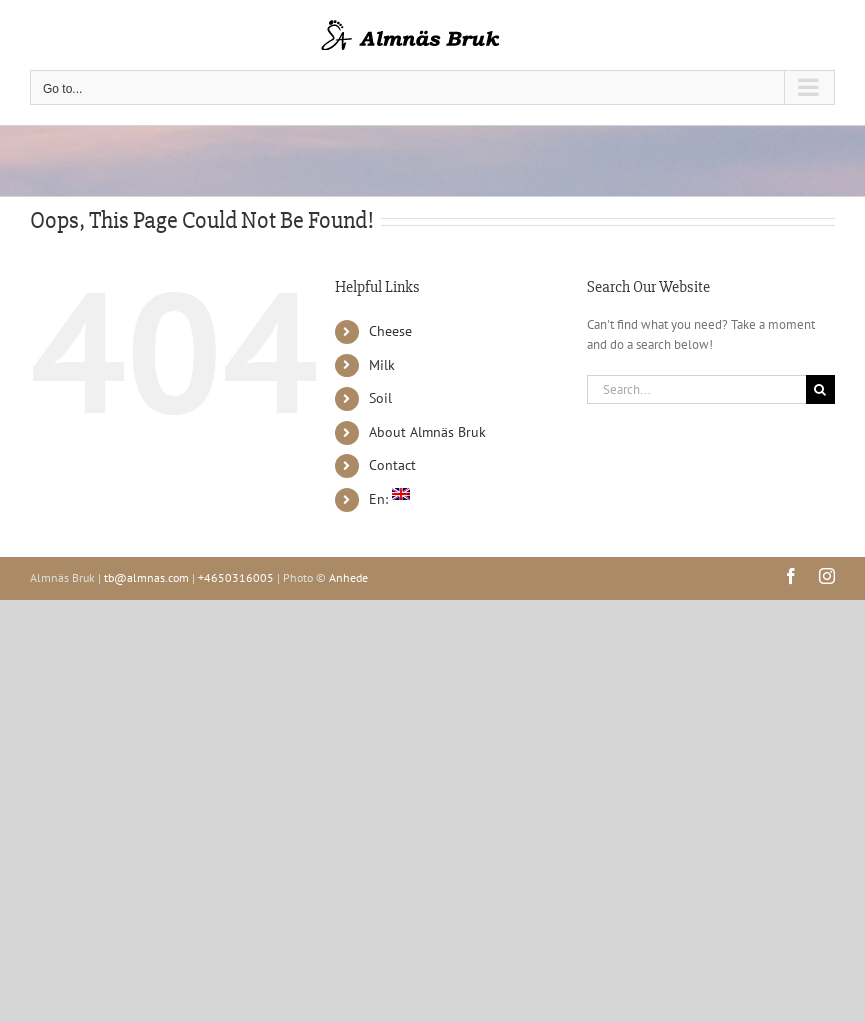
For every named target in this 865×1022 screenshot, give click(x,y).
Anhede (348, 577)
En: (389, 499)
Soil (380, 398)
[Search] (820, 389)
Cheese (390, 331)
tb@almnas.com (146, 577)
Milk (382, 365)
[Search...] (696, 389)
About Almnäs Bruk (427, 432)
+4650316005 (236, 577)
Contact (392, 465)
